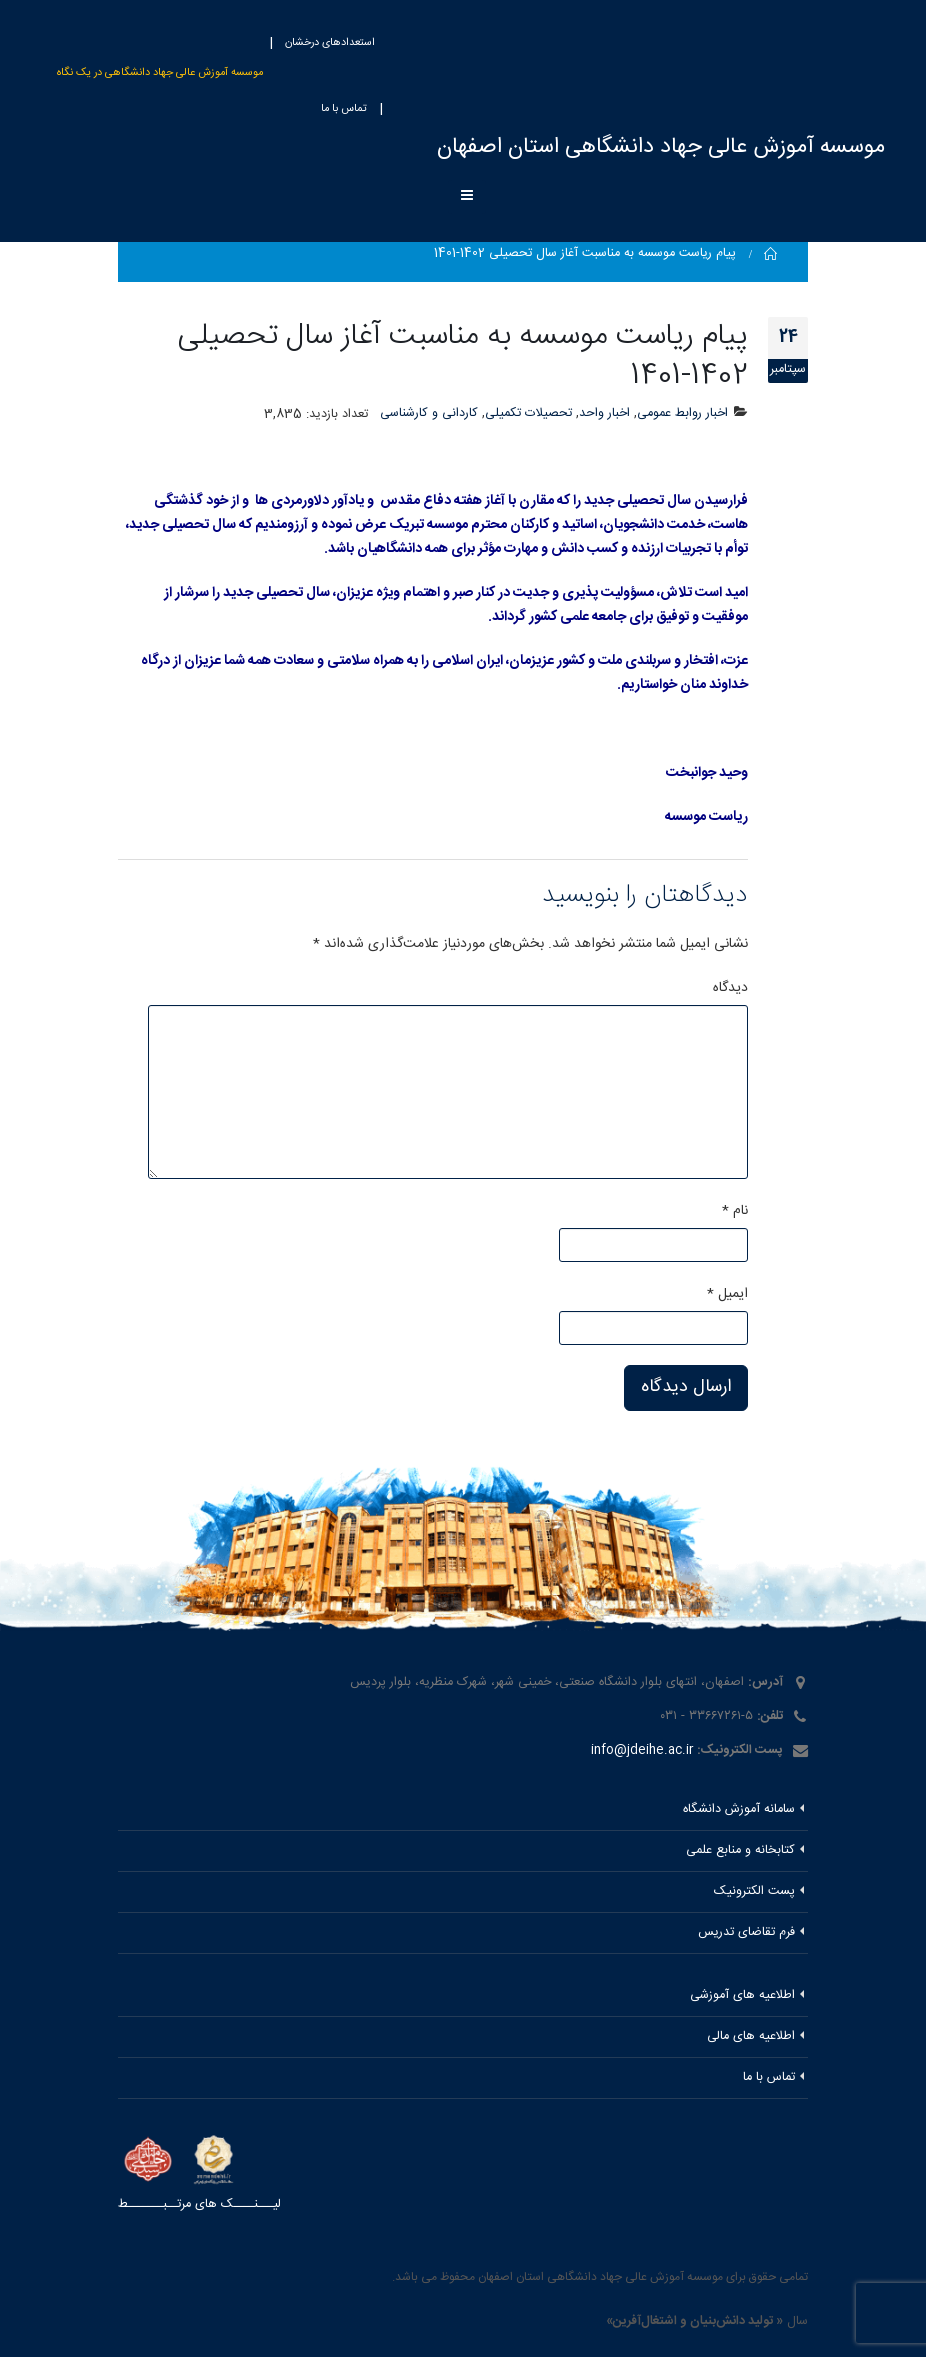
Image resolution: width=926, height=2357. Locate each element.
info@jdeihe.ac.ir (642, 1750)
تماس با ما (344, 109)
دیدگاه (730, 988)
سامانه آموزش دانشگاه (739, 1809)
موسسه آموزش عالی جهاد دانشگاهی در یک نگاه (160, 73)
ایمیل (727, 1294)
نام (735, 1211)
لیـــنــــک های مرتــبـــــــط (199, 2204)
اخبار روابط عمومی (682, 413)
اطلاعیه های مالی (751, 2036)
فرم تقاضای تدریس (746, 1932)
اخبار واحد (604, 413)
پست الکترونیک (754, 1891)
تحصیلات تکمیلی (528, 413)
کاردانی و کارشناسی (429, 413)
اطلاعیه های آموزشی (742, 1995)
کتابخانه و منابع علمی (740, 1850)
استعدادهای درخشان (330, 43)
